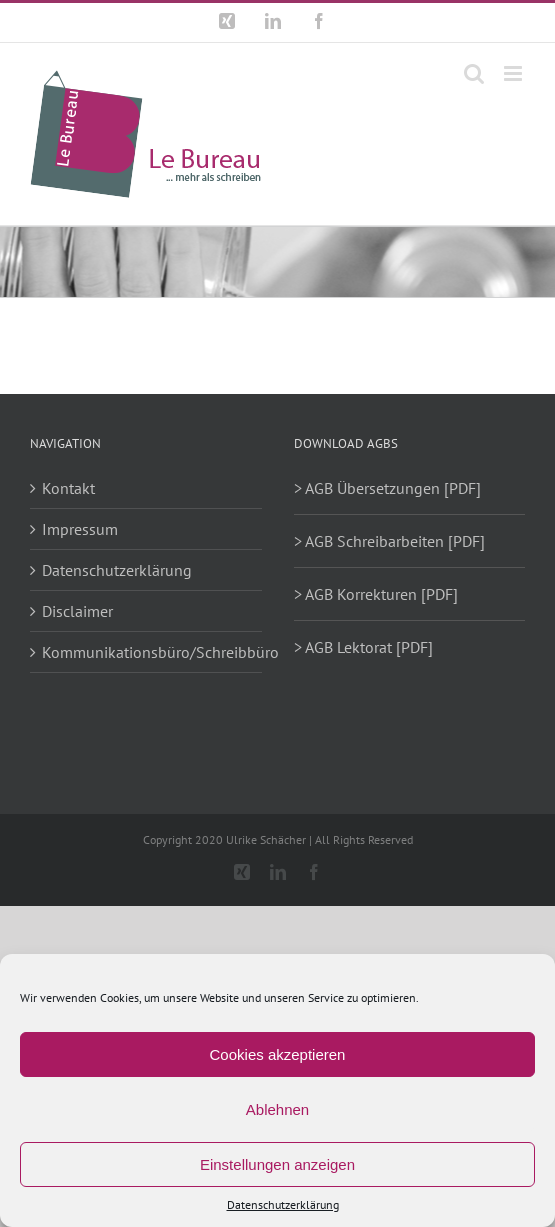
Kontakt (68, 488)
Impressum (80, 529)
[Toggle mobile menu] (514, 73)
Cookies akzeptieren (278, 1054)
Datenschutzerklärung (283, 1204)
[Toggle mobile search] (474, 73)
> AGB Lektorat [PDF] (363, 647)
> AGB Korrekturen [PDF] (376, 594)
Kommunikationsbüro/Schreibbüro (147, 652)
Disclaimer (77, 611)
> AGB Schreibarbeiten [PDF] (389, 541)
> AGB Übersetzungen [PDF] (387, 488)
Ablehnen (277, 1109)
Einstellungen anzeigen (277, 1164)
